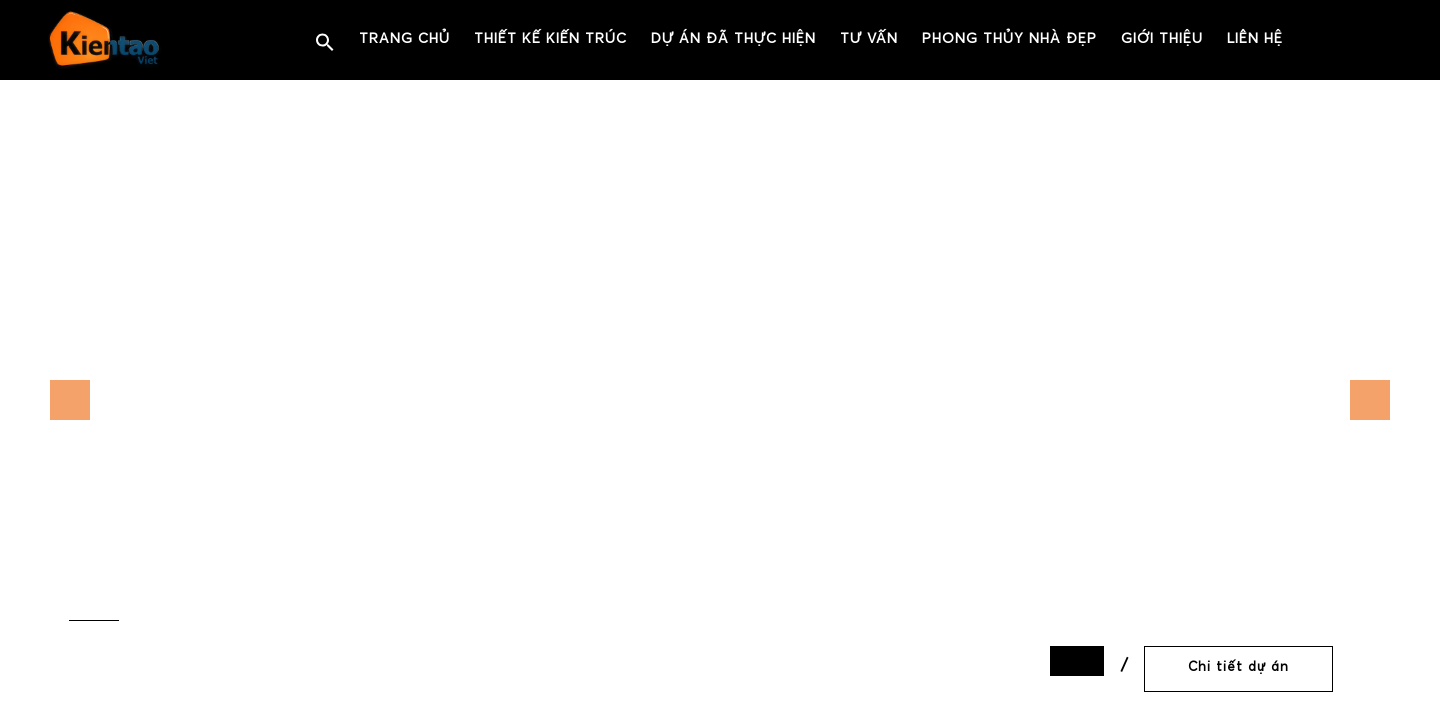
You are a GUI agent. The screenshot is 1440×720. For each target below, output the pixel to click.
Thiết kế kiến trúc (550, 39)
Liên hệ (1255, 39)
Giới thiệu (1162, 39)
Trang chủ (404, 39)
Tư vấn (869, 39)
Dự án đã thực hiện (733, 39)
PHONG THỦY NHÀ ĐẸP (1009, 39)
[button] (325, 43)
